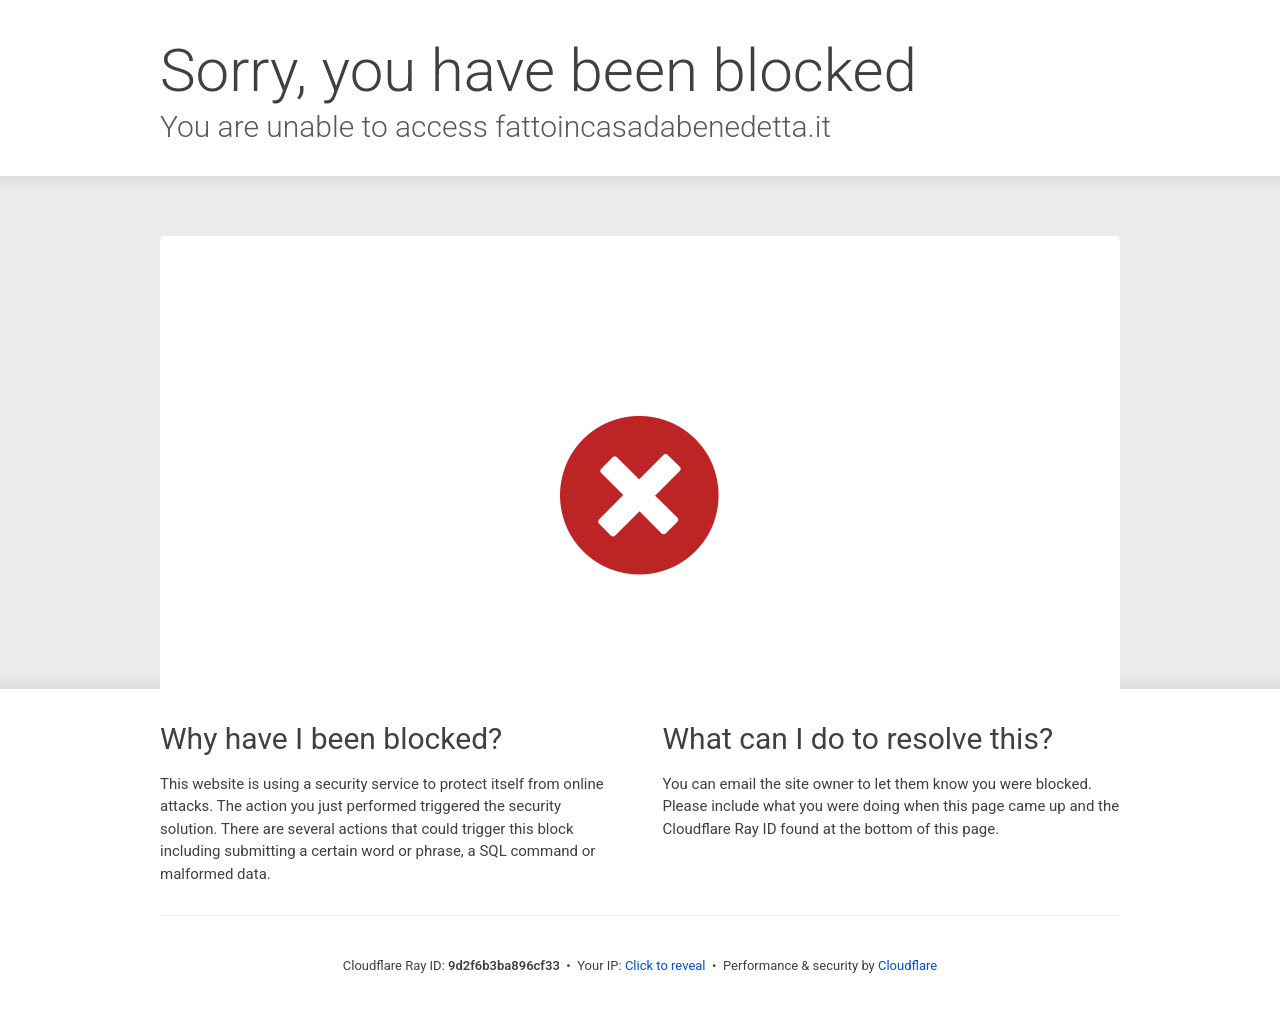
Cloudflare (907, 965)
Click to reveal (665, 965)
